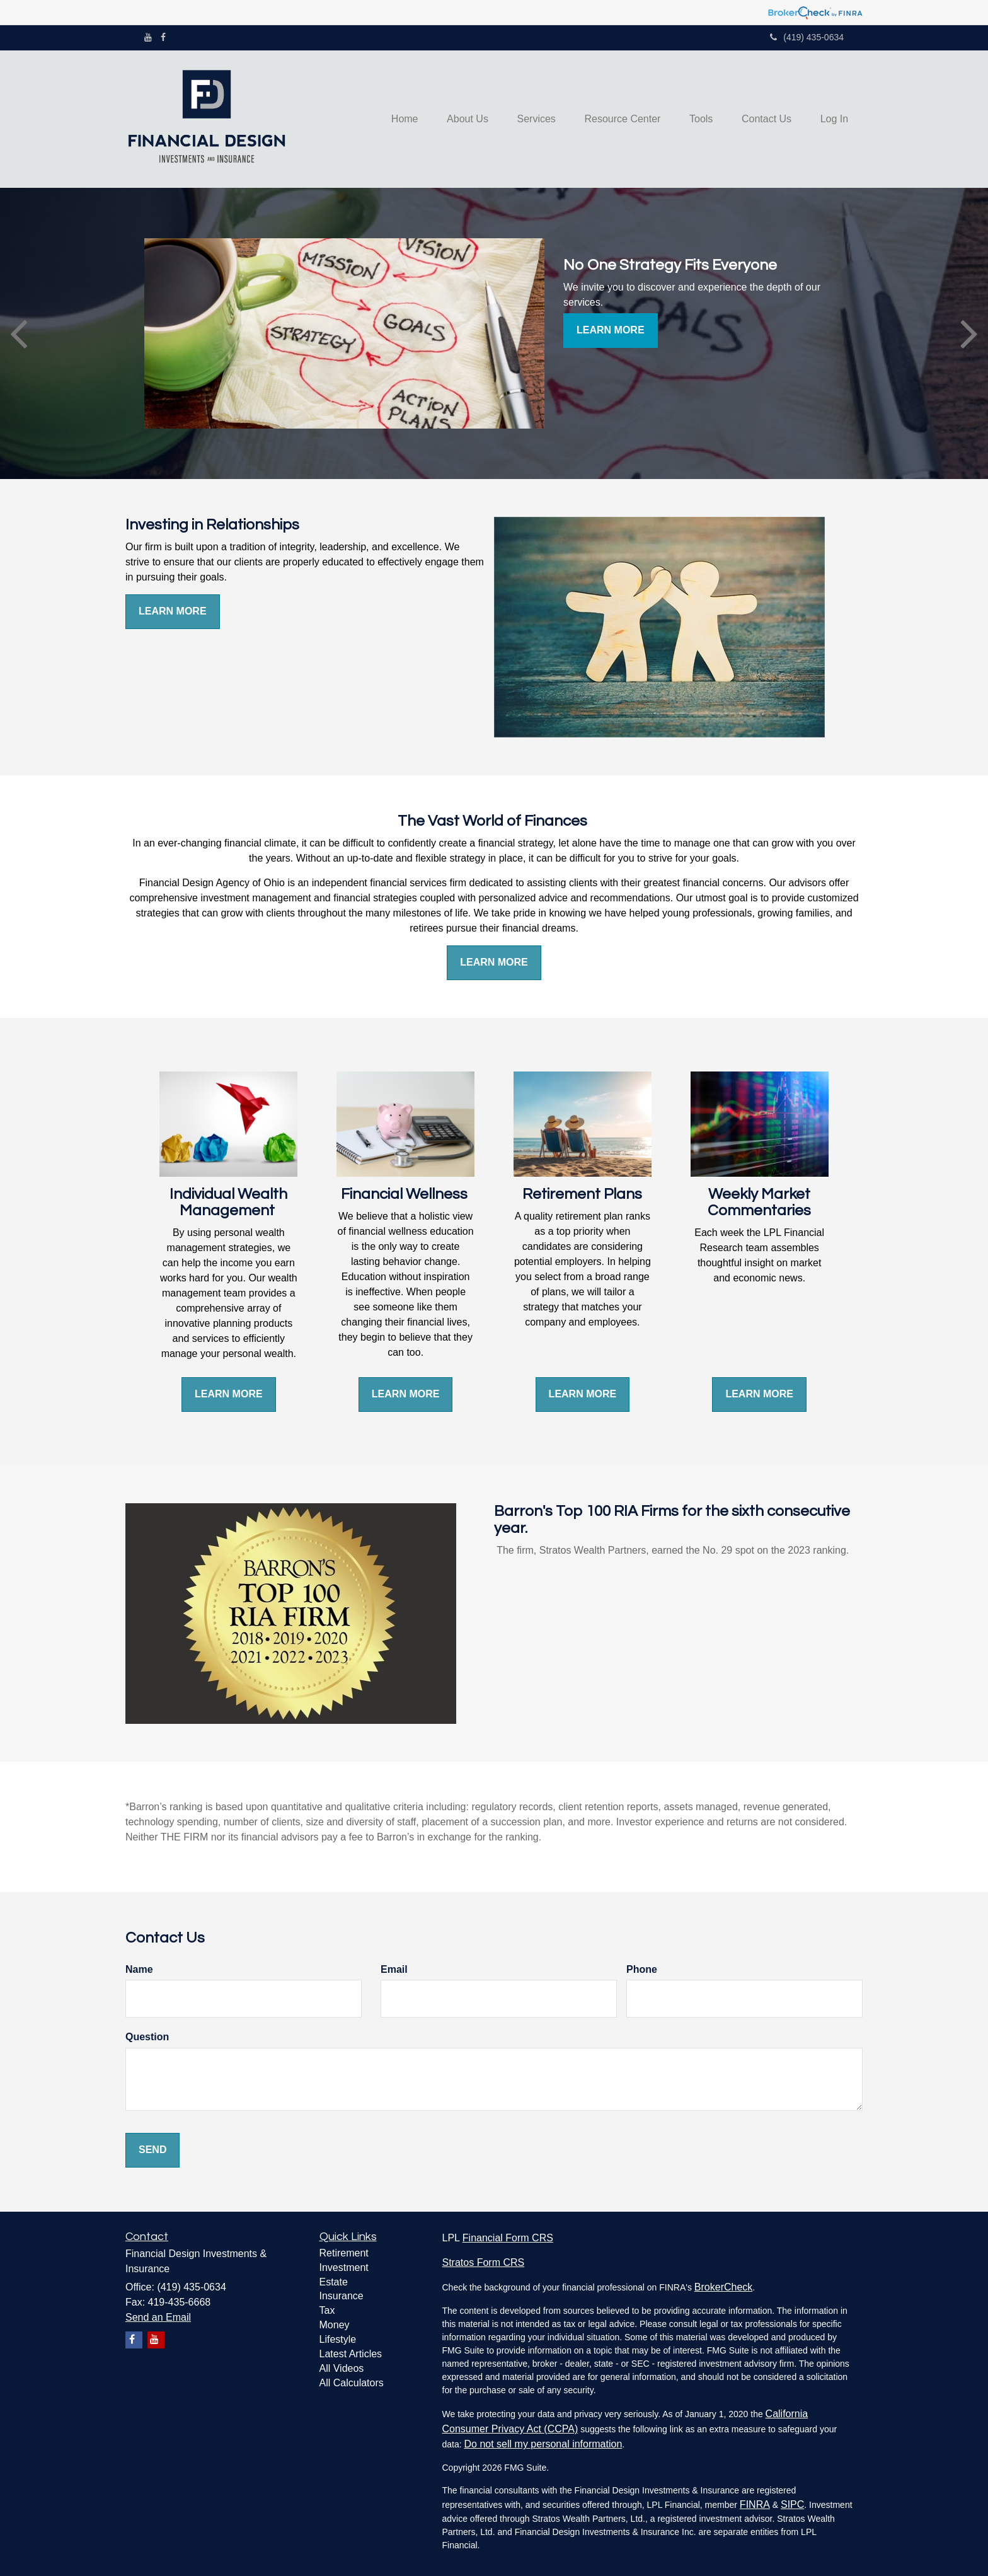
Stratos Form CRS (483, 2262)
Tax (327, 2310)
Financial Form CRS (507, 2237)
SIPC (792, 2504)
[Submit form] (152, 2150)
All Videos (341, 2368)
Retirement (344, 2253)
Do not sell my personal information (543, 2444)
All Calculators (351, 2382)
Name (139, 1969)
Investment (344, 2267)
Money (334, 2324)
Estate (333, 2282)
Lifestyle (338, 2339)
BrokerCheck (723, 2287)
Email (394, 1969)
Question (147, 2036)
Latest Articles (350, 2353)
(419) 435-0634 (807, 37)
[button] (452, 119)
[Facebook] (163, 37)
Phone (641, 1969)
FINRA (755, 2504)
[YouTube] (148, 37)
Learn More (611, 330)
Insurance (341, 2295)
